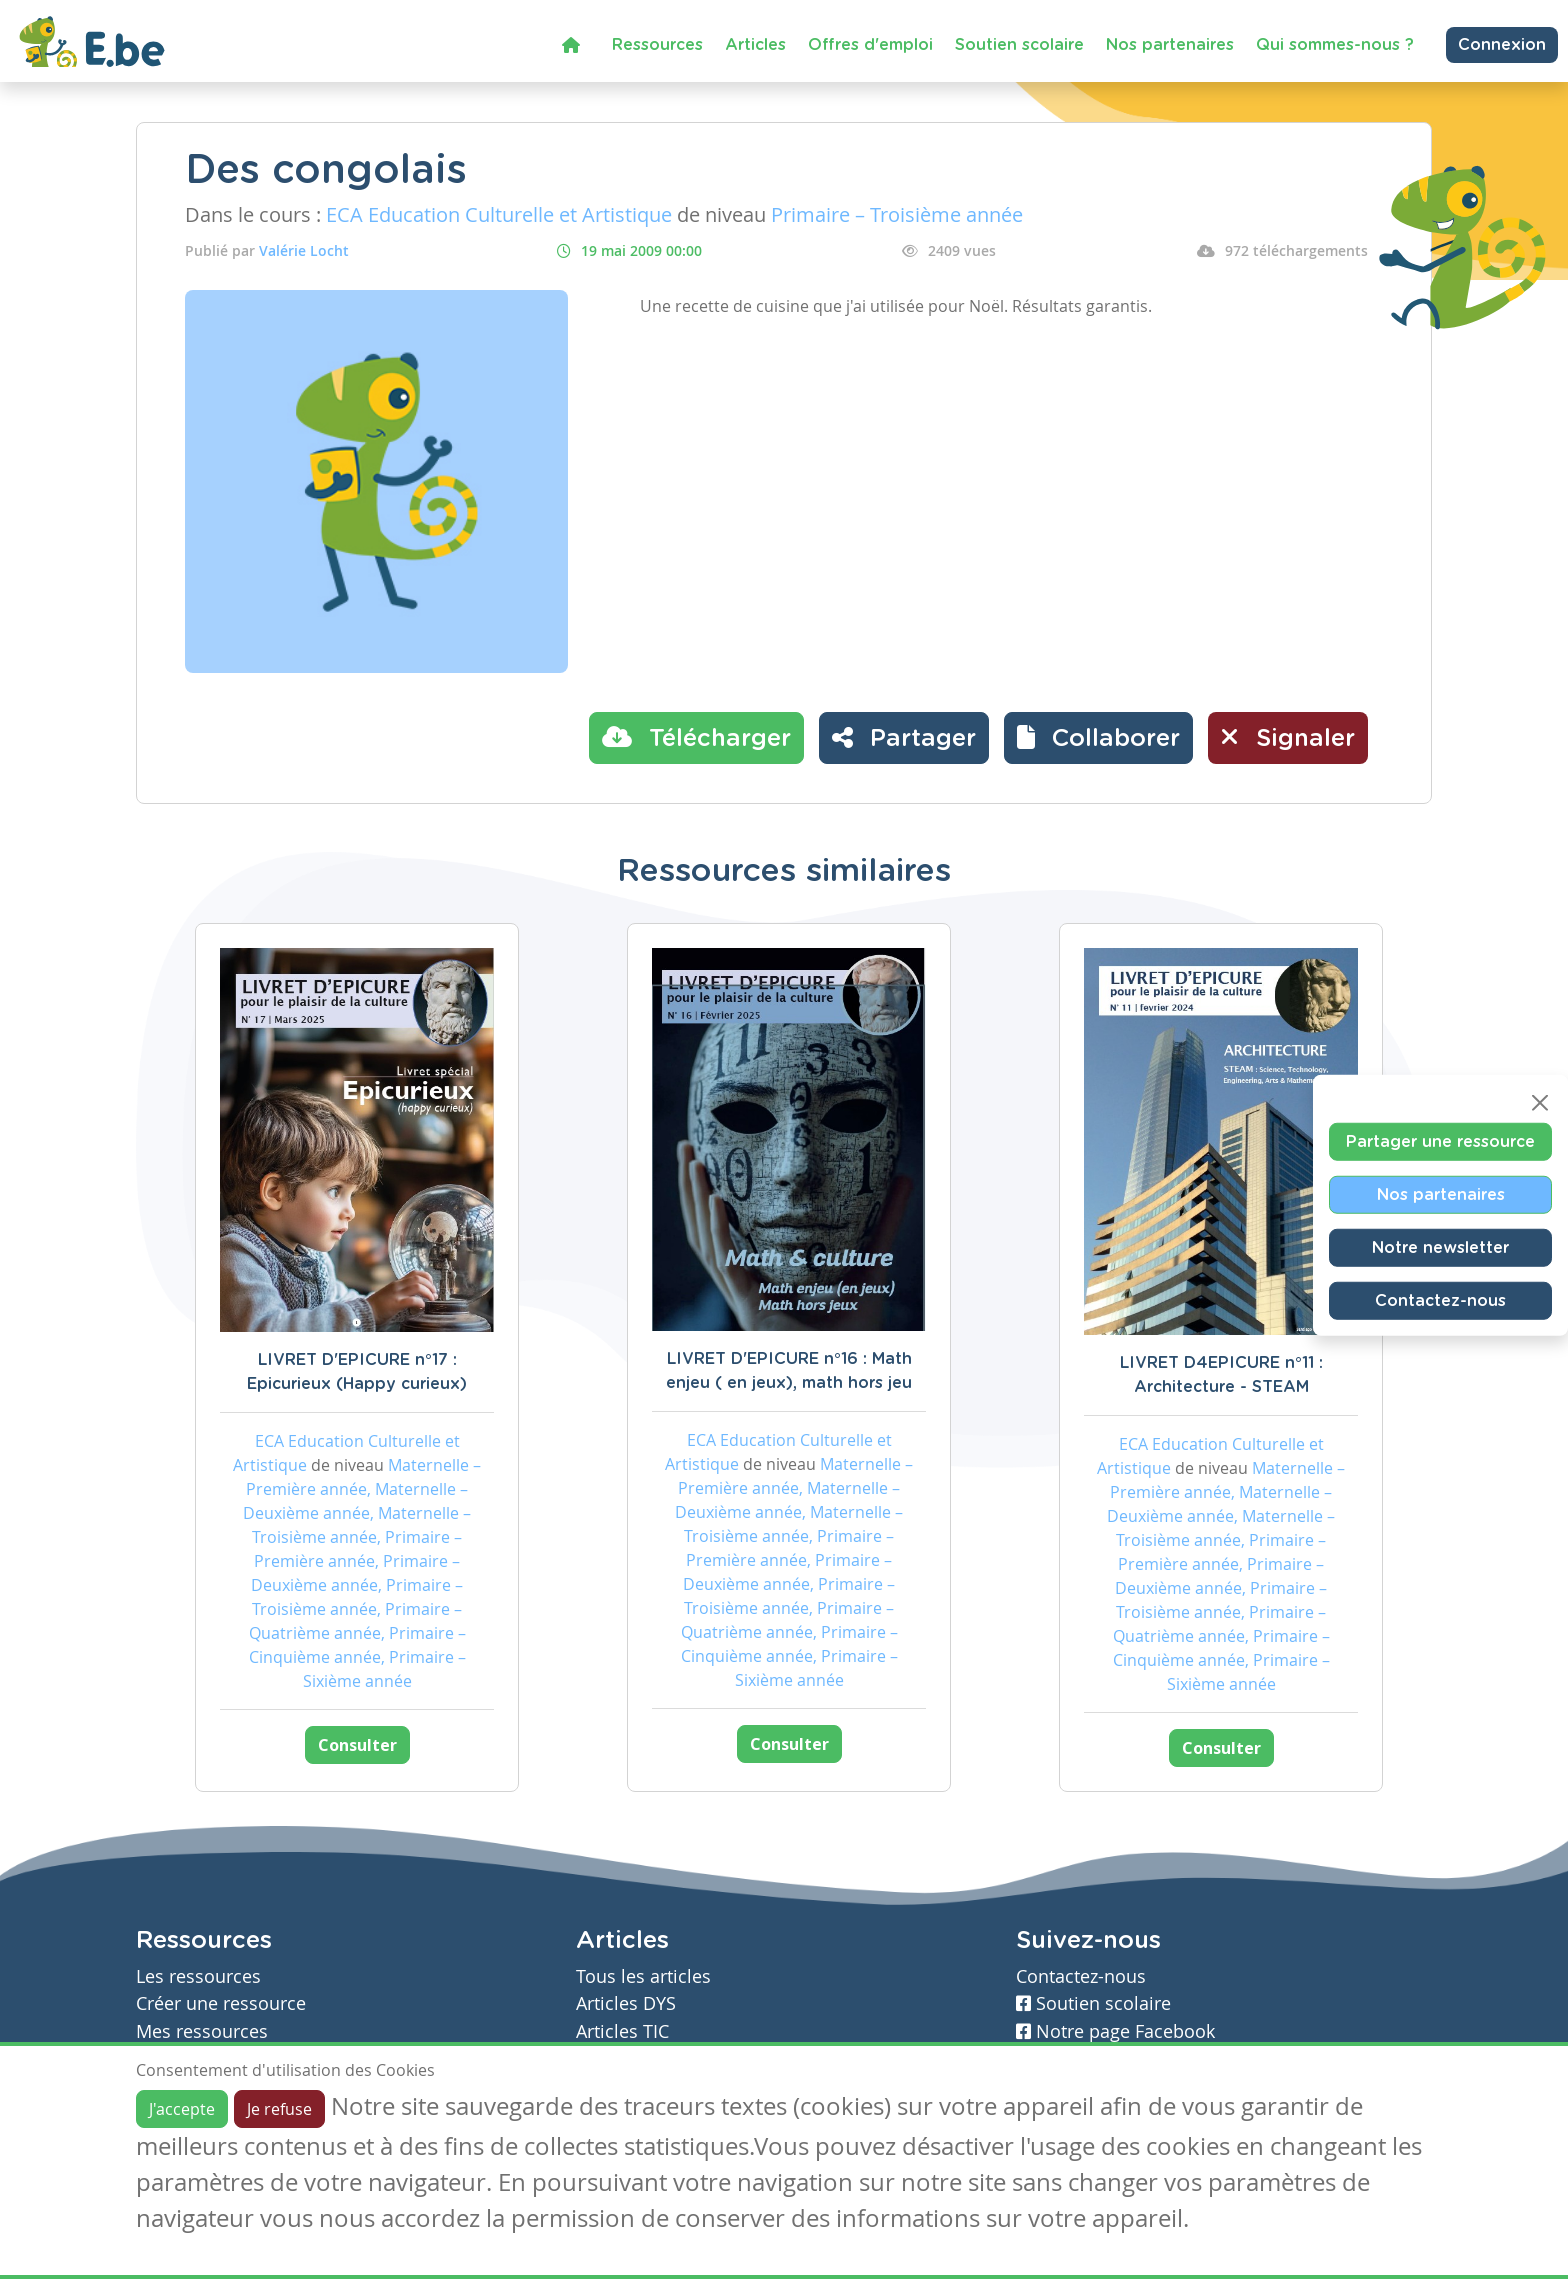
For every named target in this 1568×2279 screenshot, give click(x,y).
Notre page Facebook (1115, 2031)
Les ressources (198, 1976)
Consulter (357, 1745)
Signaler (1288, 737)
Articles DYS (626, 2003)
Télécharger (696, 737)
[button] (1098, 738)
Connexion (1502, 45)
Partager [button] (904, 737)
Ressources (657, 45)
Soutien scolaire (1019, 45)
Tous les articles (643, 1976)
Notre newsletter (1440, 1247)
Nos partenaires (1170, 45)
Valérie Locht (304, 250)
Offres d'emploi (870, 45)
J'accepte (182, 2109)
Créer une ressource (221, 2003)
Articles (755, 45)
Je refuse (279, 2109)
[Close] (1540, 1102)
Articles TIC (622, 2031)
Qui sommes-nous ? (1335, 45)
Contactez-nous (1440, 1300)
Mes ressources (202, 2031)
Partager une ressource (1440, 1141)
